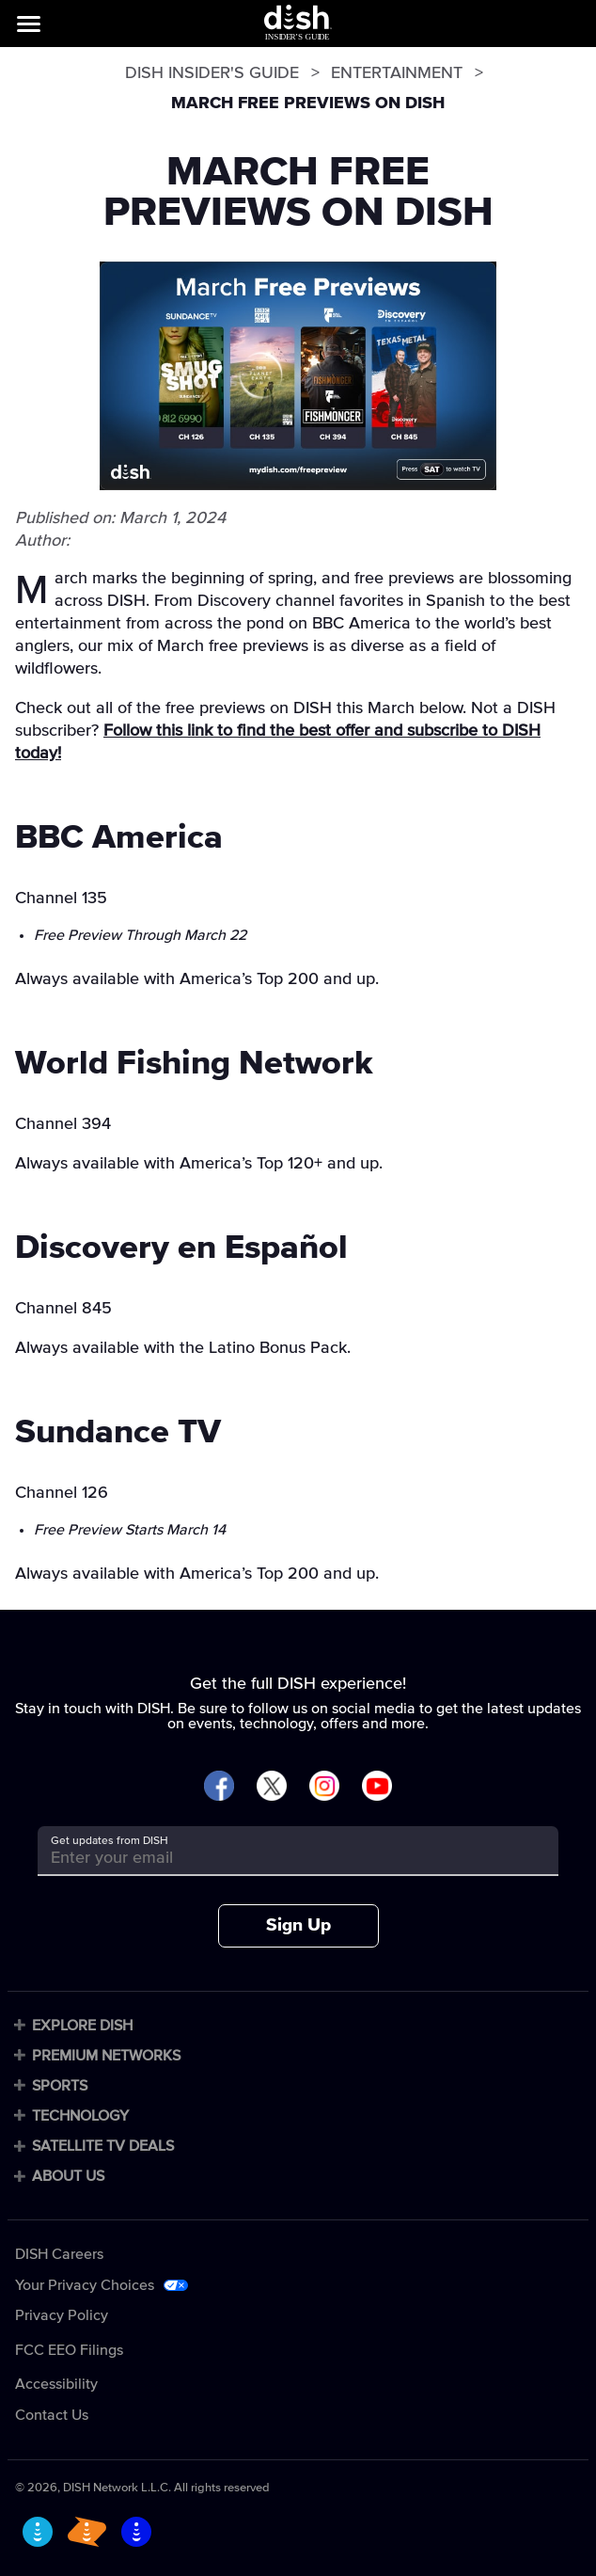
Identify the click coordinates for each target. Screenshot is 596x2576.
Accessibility (56, 2384)
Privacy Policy (61, 2315)
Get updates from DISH (109, 1841)
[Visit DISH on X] (272, 1787)
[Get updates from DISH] (281, 1857)
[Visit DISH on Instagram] (324, 1787)
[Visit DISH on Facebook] (219, 1787)
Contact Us (51, 2415)
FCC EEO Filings (69, 2350)
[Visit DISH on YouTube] (377, 1787)
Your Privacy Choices (84, 2285)
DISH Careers (59, 2254)
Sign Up (298, 1925)
